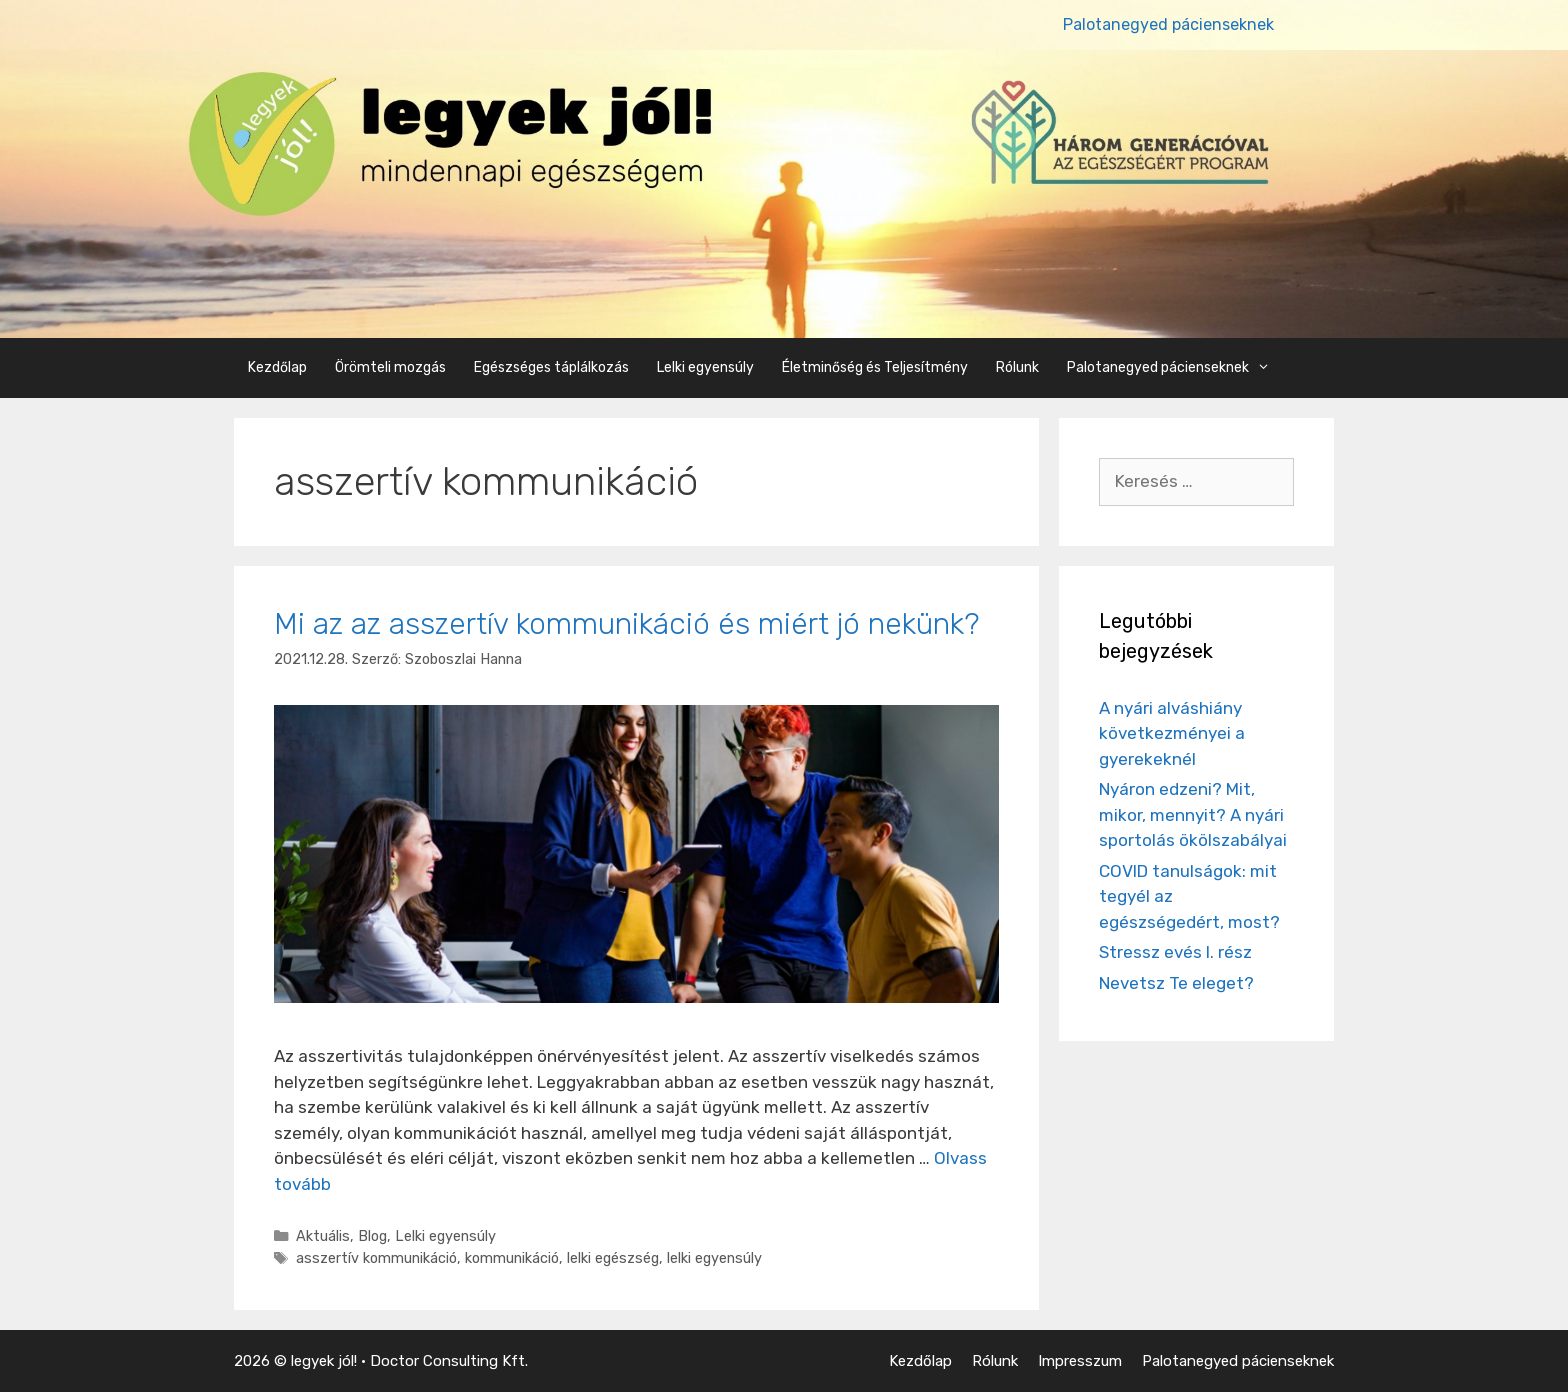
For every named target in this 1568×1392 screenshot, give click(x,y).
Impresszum (1080, 1361)
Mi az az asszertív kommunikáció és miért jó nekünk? (626, 624)
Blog (372, 1236)
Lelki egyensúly (705, 367)
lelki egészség (613, 1258)
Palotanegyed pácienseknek (1168, 24)
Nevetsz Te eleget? (1176, 983)
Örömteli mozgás (390, 367)
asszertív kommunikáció (376, 1258)
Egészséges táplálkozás (551, 367)
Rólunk (1017, 367)
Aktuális (323, 1236)
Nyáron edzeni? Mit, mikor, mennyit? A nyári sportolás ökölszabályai (1193, 814)
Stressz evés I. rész (1175, 952)
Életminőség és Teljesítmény (875, 367)
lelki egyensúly (714, 1258)
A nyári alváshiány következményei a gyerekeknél (1172, 733)
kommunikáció (512, 1258)
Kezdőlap (277, 367)
